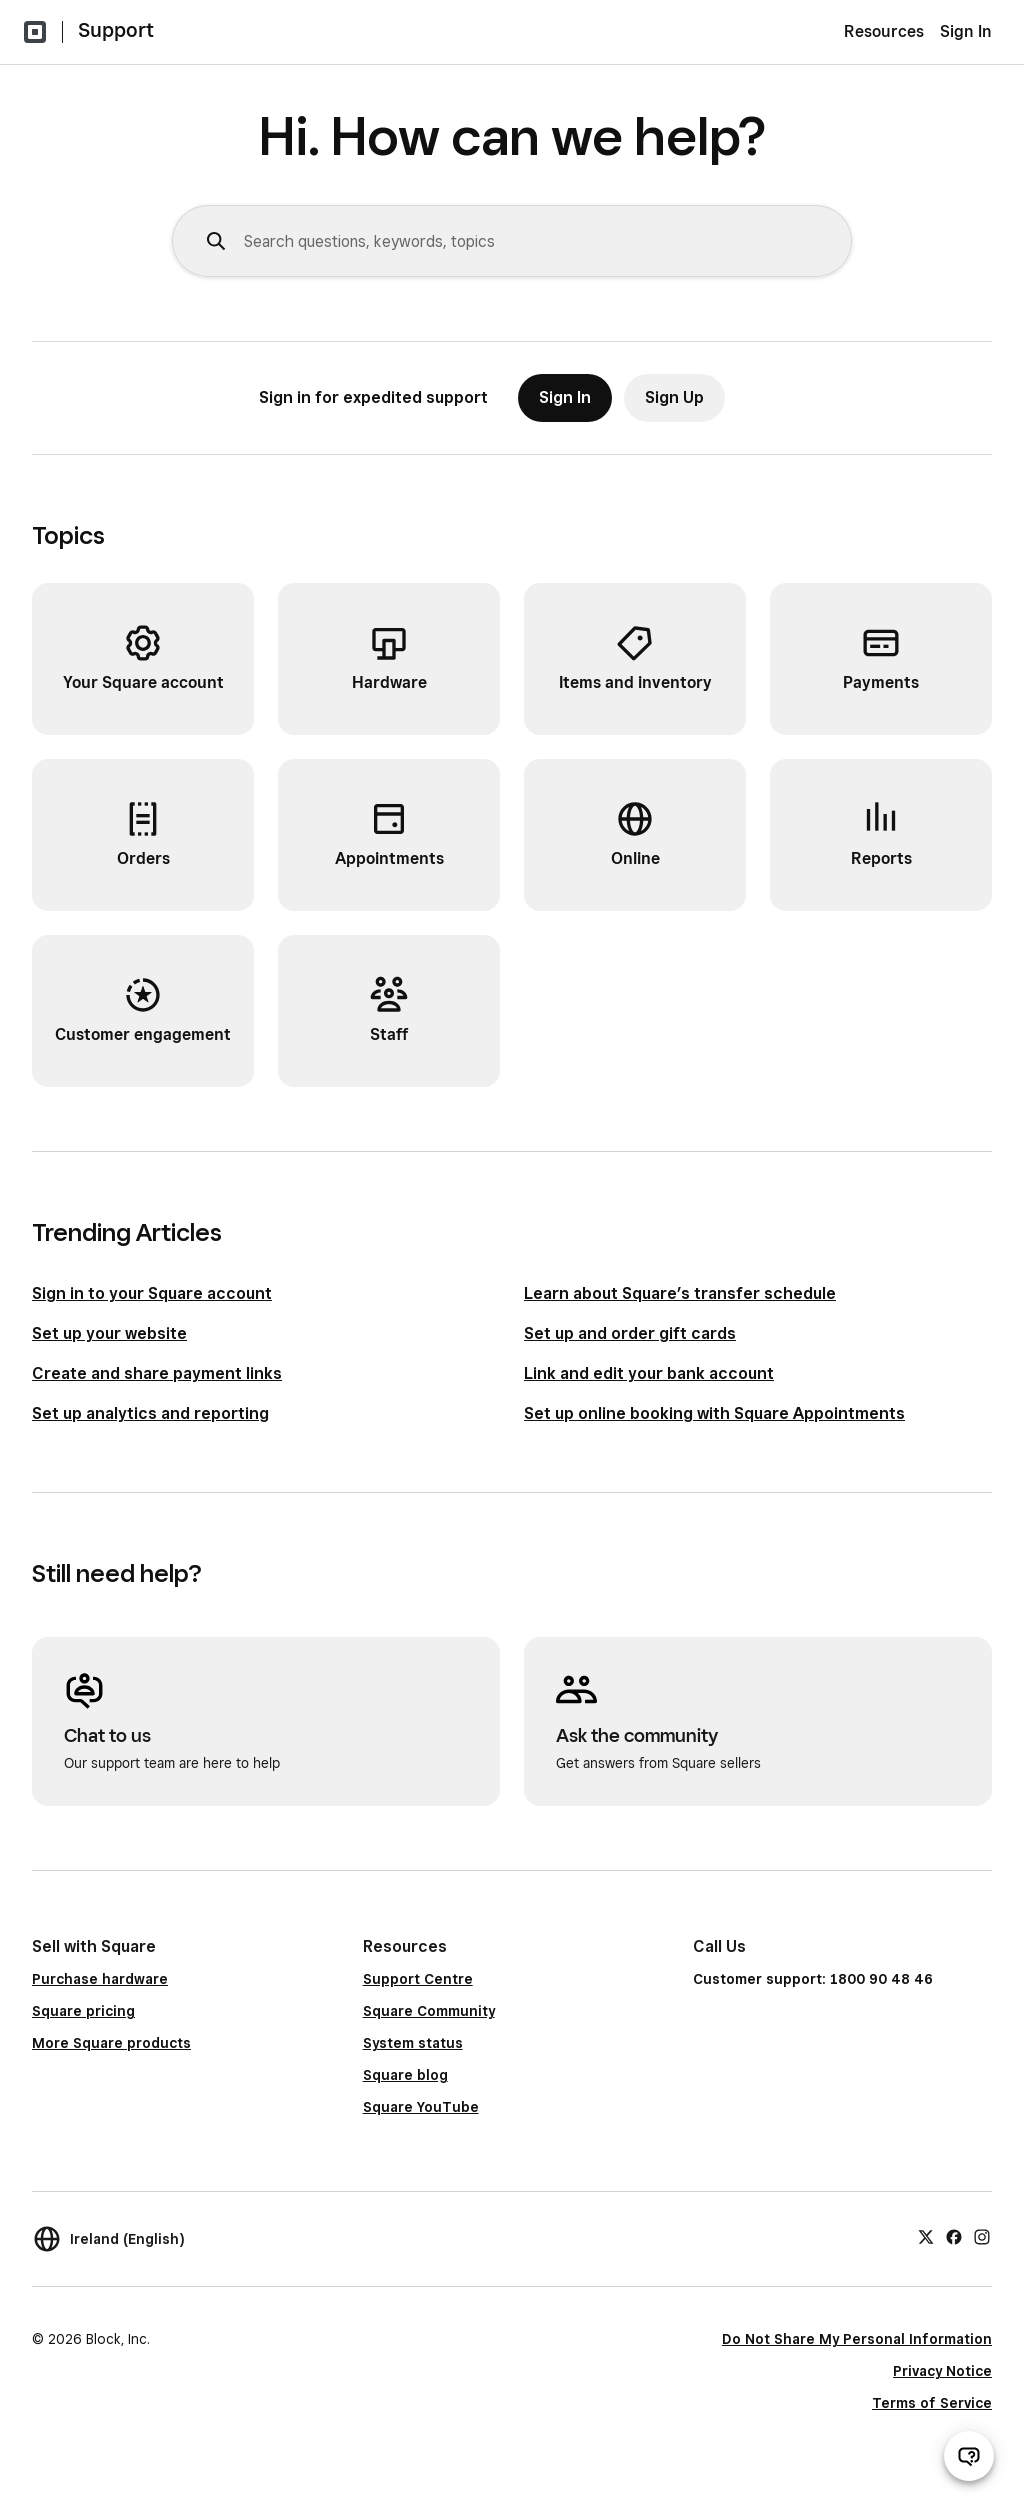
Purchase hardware (100, 1979)
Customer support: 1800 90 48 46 (813, 1979)
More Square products (111, 2043)
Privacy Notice (942, 2371)
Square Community (429, 2011)
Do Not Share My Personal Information (857, 2339)
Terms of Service (932, 2403)
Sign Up (674, 397)
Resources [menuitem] (884, 31)
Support (116, 30)
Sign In (966, 31)
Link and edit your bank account (649, 1373)
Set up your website (109, 1333)
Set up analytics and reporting (150, 1413)
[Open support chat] (969, 2456)
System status (413, 2043)
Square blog (405, 2075)
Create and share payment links (157, 1373)
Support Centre (418, 1979)
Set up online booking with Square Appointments (714, 1413)
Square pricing (83, 2011)
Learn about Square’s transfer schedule (680, 1293)
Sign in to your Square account (152, 1293)
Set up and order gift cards (630, 1333)
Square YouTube (421, 2107)
